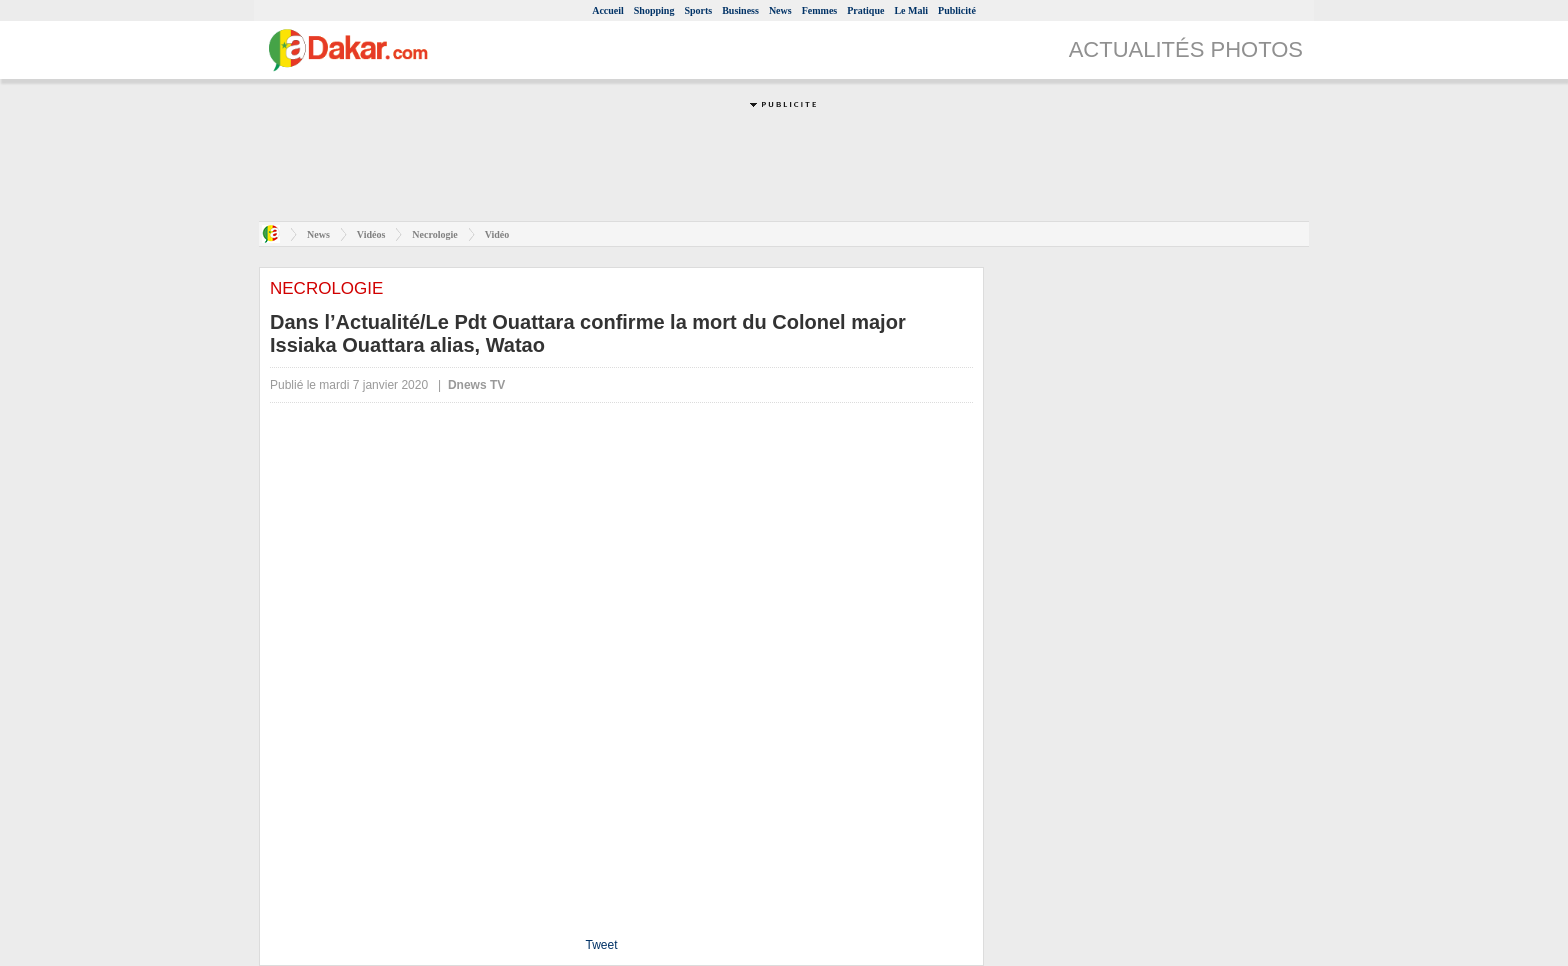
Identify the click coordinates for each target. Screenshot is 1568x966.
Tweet (601, 945)
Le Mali (911, 10)
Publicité (957, 10)
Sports (698, 10)
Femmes (820, 10)
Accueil (608, 10)
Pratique (865, 10)
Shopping (654, 10)
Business (740, 10)
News (780, 10)
